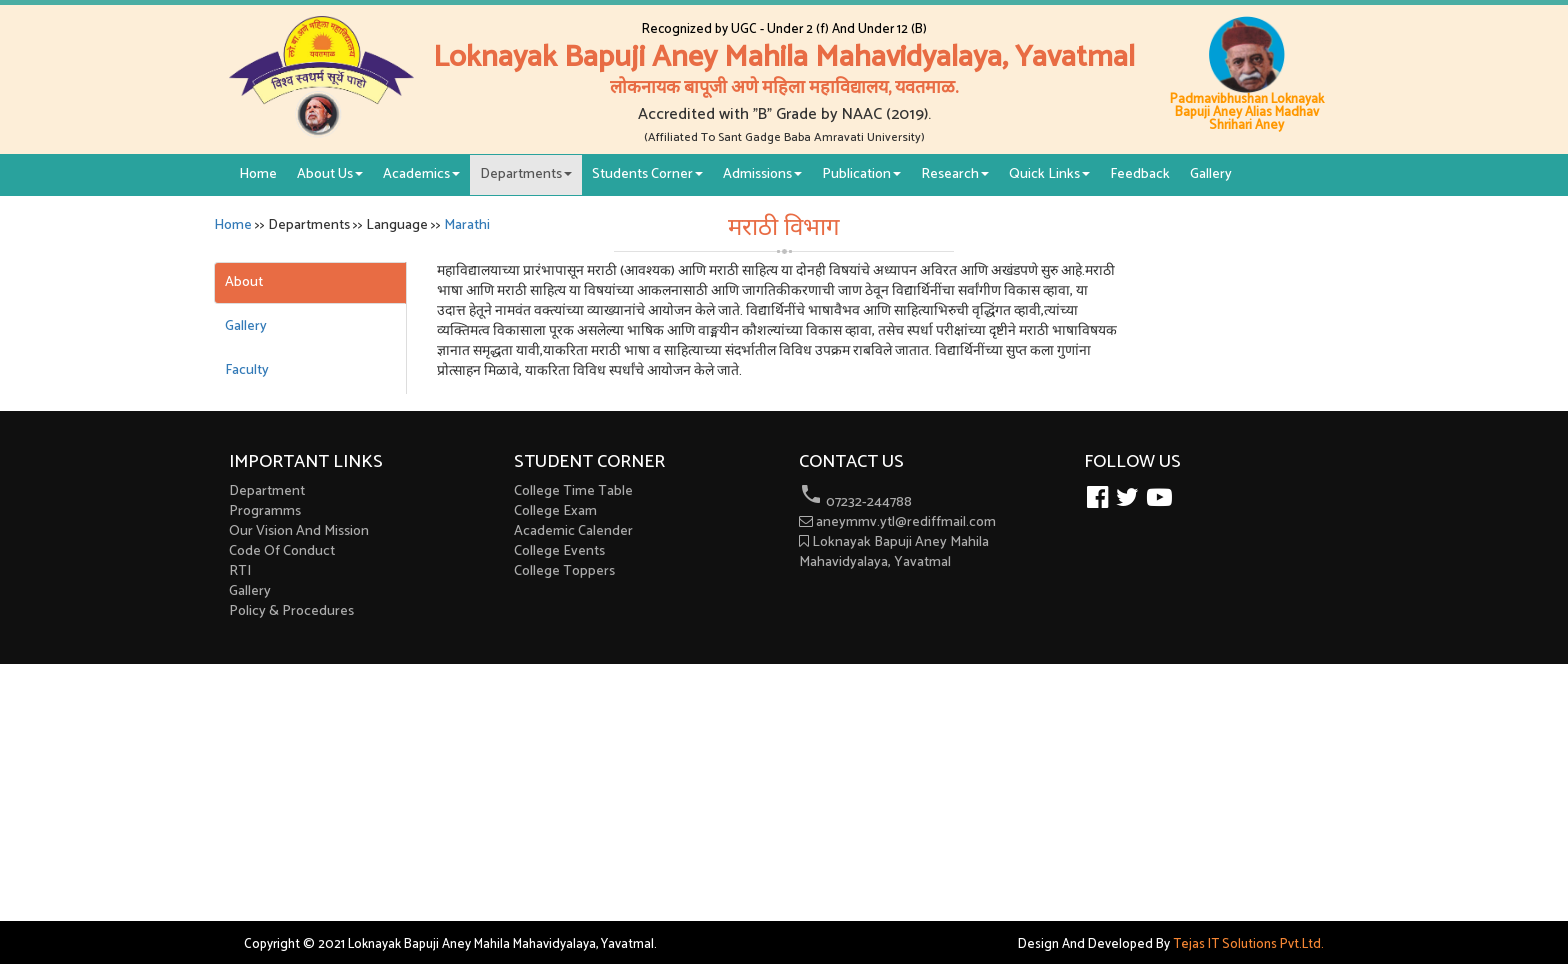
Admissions (762, 174)
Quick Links (1049, 174)
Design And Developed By (1171, 944)
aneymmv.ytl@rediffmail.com (897, 522)
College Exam (555, 511)
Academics (421, 174)
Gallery (1211, 174)
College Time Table (573, 491)
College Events (559, 551)
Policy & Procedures (291, 611)
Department (267, 491)
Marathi (467, 225)
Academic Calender (573, 531)
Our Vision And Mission (299, 531)
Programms (265, 511)
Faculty (247, 370)
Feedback (1140, 174)
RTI (240, 571)
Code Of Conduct (282, 551)
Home (258, 174)
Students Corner (647, 174)
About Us (330, 174)
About (244, 282)
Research (955, 174)
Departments (526, 174)
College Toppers (564, 571)
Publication (861, 174)
